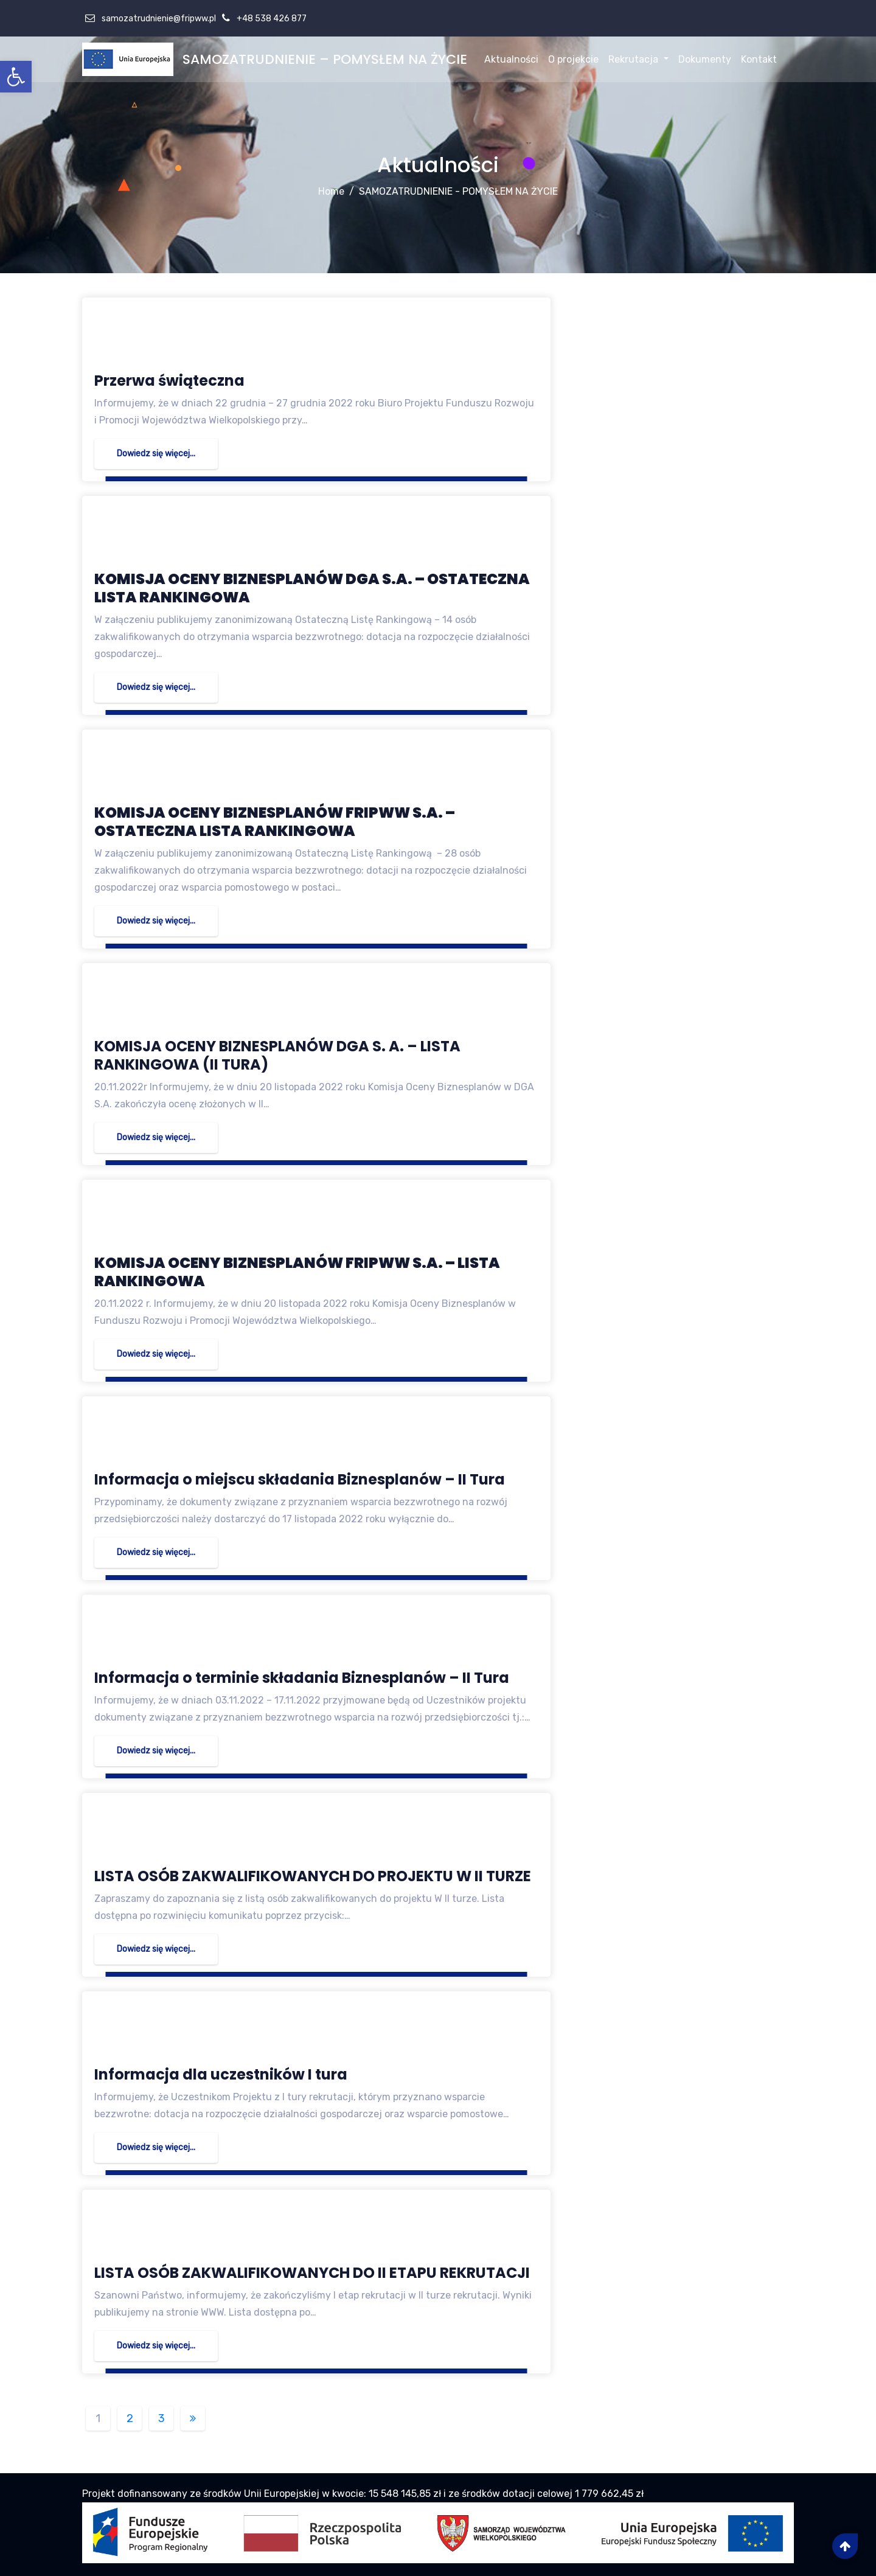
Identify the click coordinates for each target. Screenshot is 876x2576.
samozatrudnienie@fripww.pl (158, 18)
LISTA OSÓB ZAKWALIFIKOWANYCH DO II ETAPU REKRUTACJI (312, 2273)
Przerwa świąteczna (169, 381)
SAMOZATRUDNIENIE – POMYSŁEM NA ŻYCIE (324, 59)
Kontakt (759, 59)
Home (331, 191)
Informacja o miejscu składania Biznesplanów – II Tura (299, 1479)
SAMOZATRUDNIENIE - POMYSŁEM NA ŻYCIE (458, 191)
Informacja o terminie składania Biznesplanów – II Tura (301, 1678)
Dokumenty (704, 59)
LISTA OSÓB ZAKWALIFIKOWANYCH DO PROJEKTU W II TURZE (312, 1876)
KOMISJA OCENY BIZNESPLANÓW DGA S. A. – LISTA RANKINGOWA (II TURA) (277, 1055)
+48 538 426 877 (271, 18)
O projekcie (573, 59)
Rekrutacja (638, 59)
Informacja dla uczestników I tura (220, 2074)
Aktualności (511, 59)
